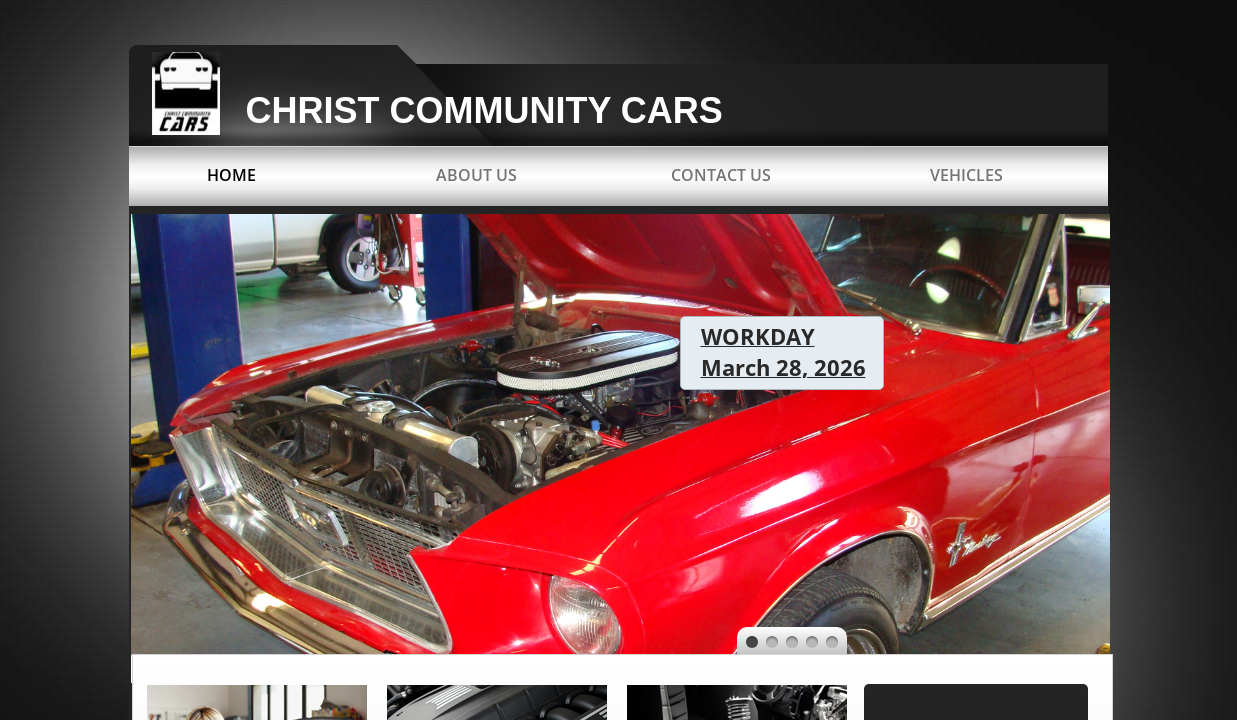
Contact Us (721, 175)
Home (231, 175)
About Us (476, 175)
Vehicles (966, 175)
